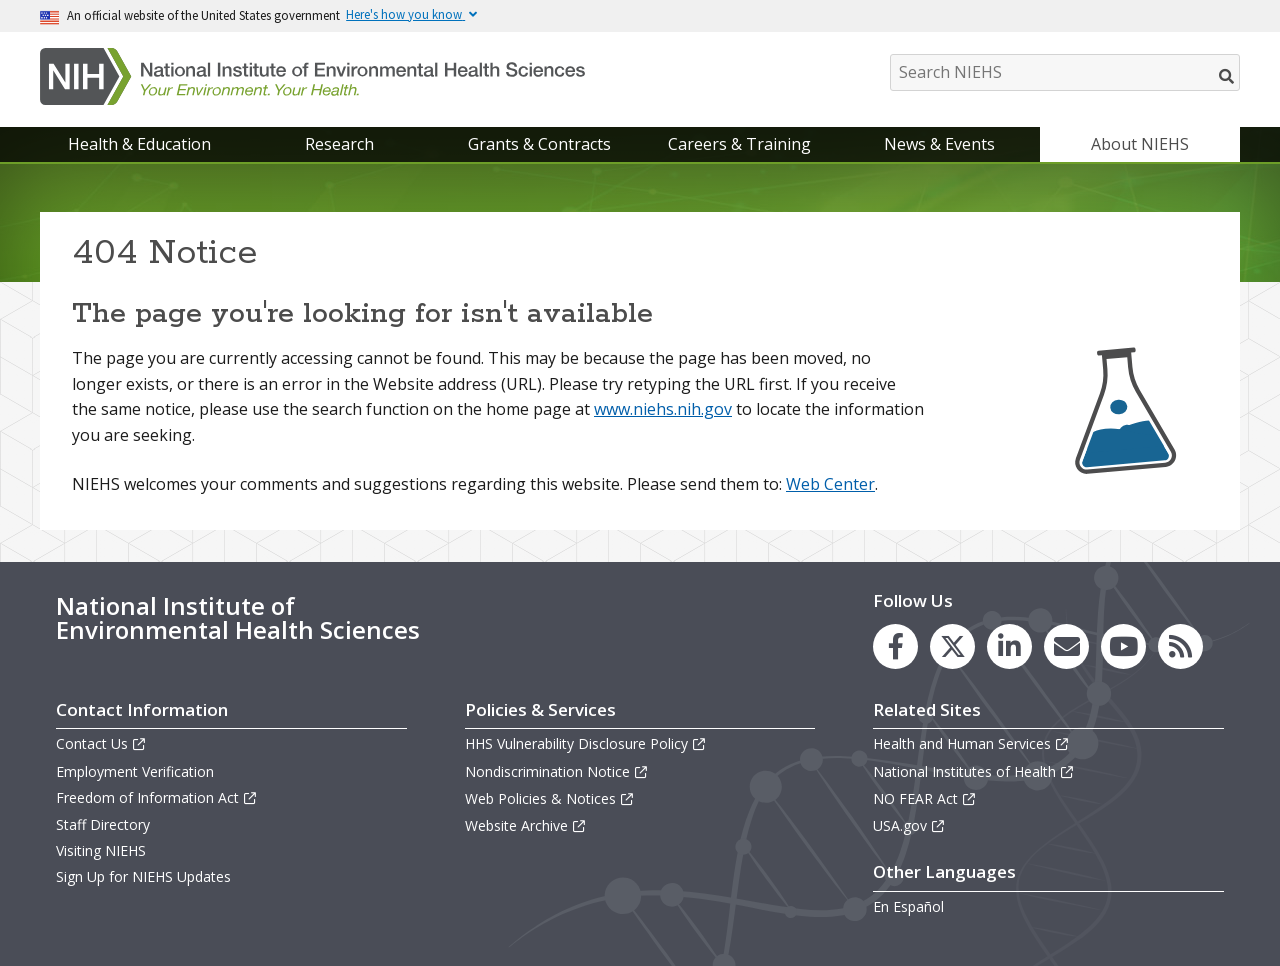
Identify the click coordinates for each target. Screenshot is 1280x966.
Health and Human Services (971, 743)
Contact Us (101, 743)
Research (339, 144)
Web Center (830, 484)
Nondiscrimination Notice (557, 771)
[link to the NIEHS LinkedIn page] (1009, 646)
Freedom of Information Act (157, 797)
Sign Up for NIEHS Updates (143, 876)
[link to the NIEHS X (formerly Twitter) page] (952, 646)
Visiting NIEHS (101, 850)
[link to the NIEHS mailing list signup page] (1066, 646)
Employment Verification (135, 771)
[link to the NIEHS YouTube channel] (1123, 646)
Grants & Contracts (539, 144)
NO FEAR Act (925, 798)
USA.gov (909, 825)
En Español (908, 906)
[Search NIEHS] (1065, 72)
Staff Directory (103, 824)
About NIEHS (1140, 144)
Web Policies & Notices (550, 798)
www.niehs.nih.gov (663, 409)
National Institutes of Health (974, 771)
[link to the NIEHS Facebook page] (895, 646)
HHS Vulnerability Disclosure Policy (586, 743)
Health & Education (139, 144)
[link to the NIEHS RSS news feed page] (1180, 646)
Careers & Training (739, 144)
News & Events (939, 144)
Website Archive (526, 825)
